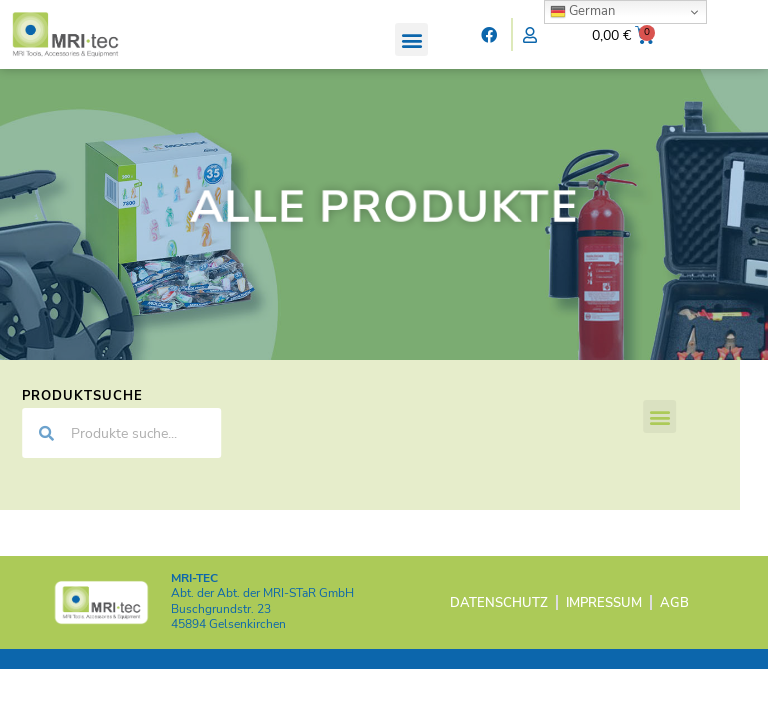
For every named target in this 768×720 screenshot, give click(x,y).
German (582, 11)
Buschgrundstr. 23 (221, 625)
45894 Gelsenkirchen (228, 640)
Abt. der (262, 610)
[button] (411, 39)
